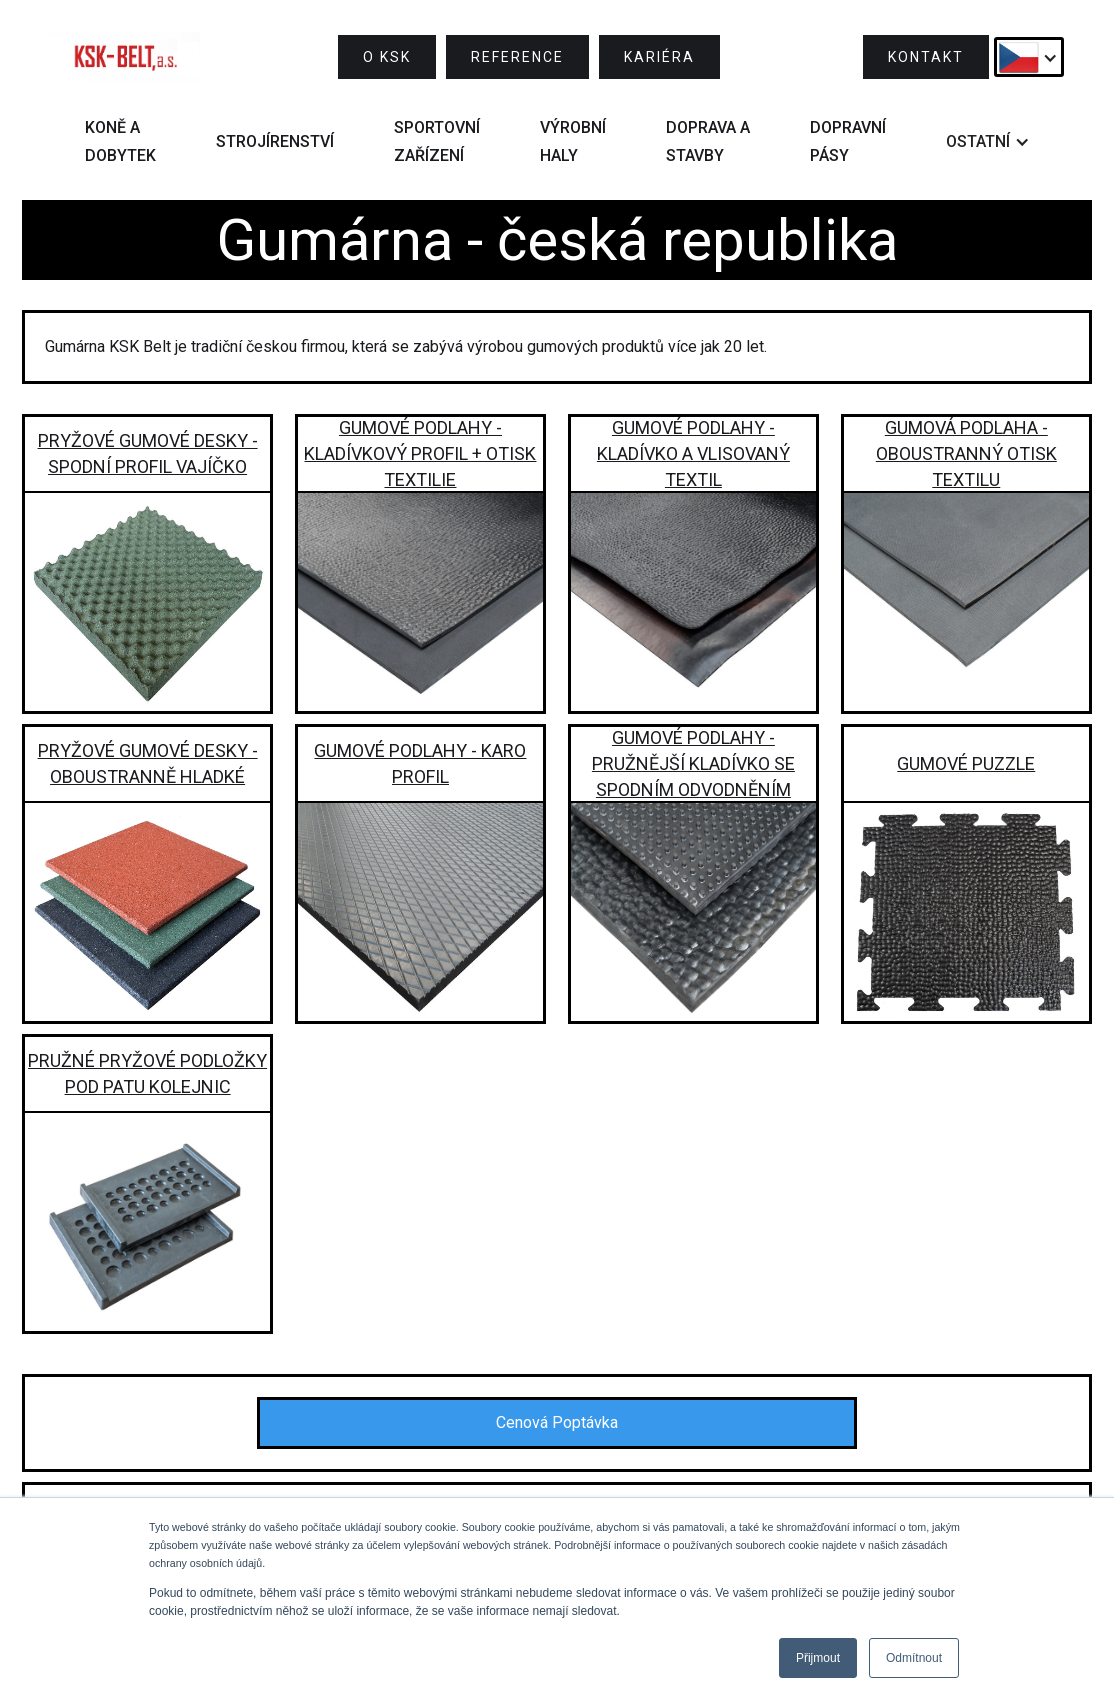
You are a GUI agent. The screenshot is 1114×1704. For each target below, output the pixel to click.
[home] (125, 57)
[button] (1029, 57)
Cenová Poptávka (557, 1422)
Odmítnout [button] (914, 1658)
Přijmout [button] (818, 1658)
